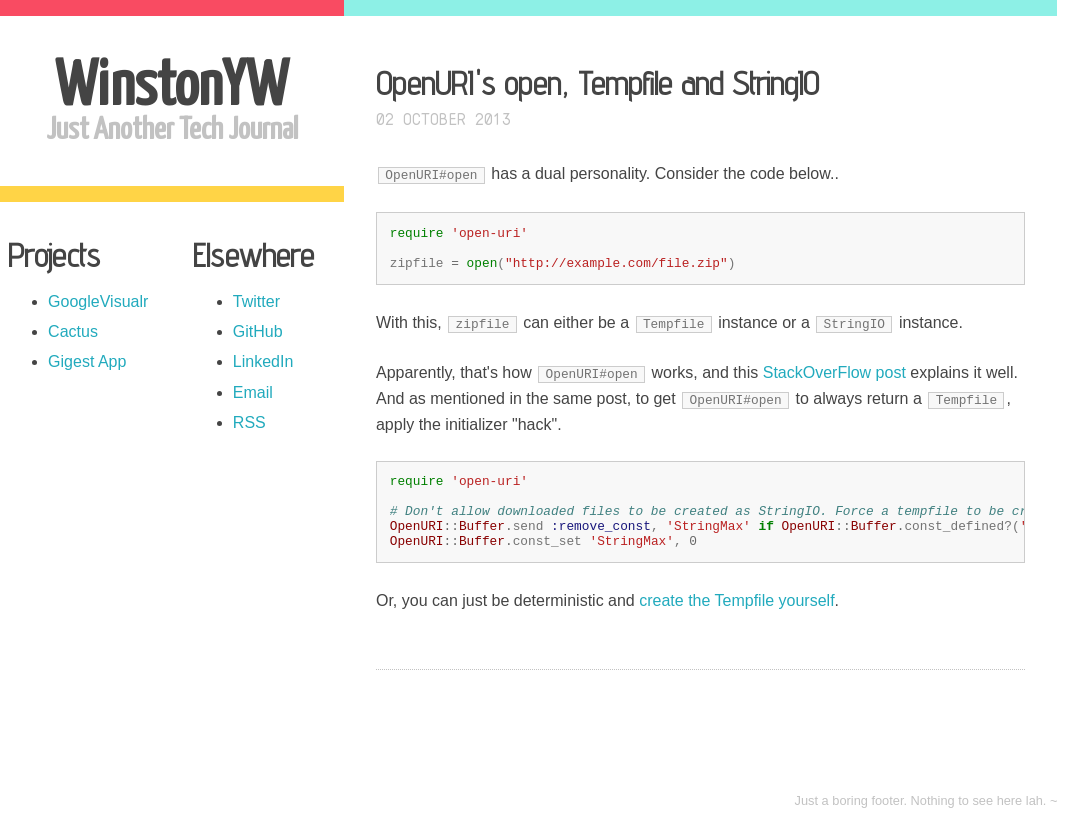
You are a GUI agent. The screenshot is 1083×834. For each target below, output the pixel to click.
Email (253, 392)
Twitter (256, 301)
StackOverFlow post (834, 372)
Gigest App (87, 361)
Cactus (73, 331)
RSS (249, 422)
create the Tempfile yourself (736, 600)
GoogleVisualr (98, 301)
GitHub (258, 331)
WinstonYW (171, 88)
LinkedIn (263, 361)
